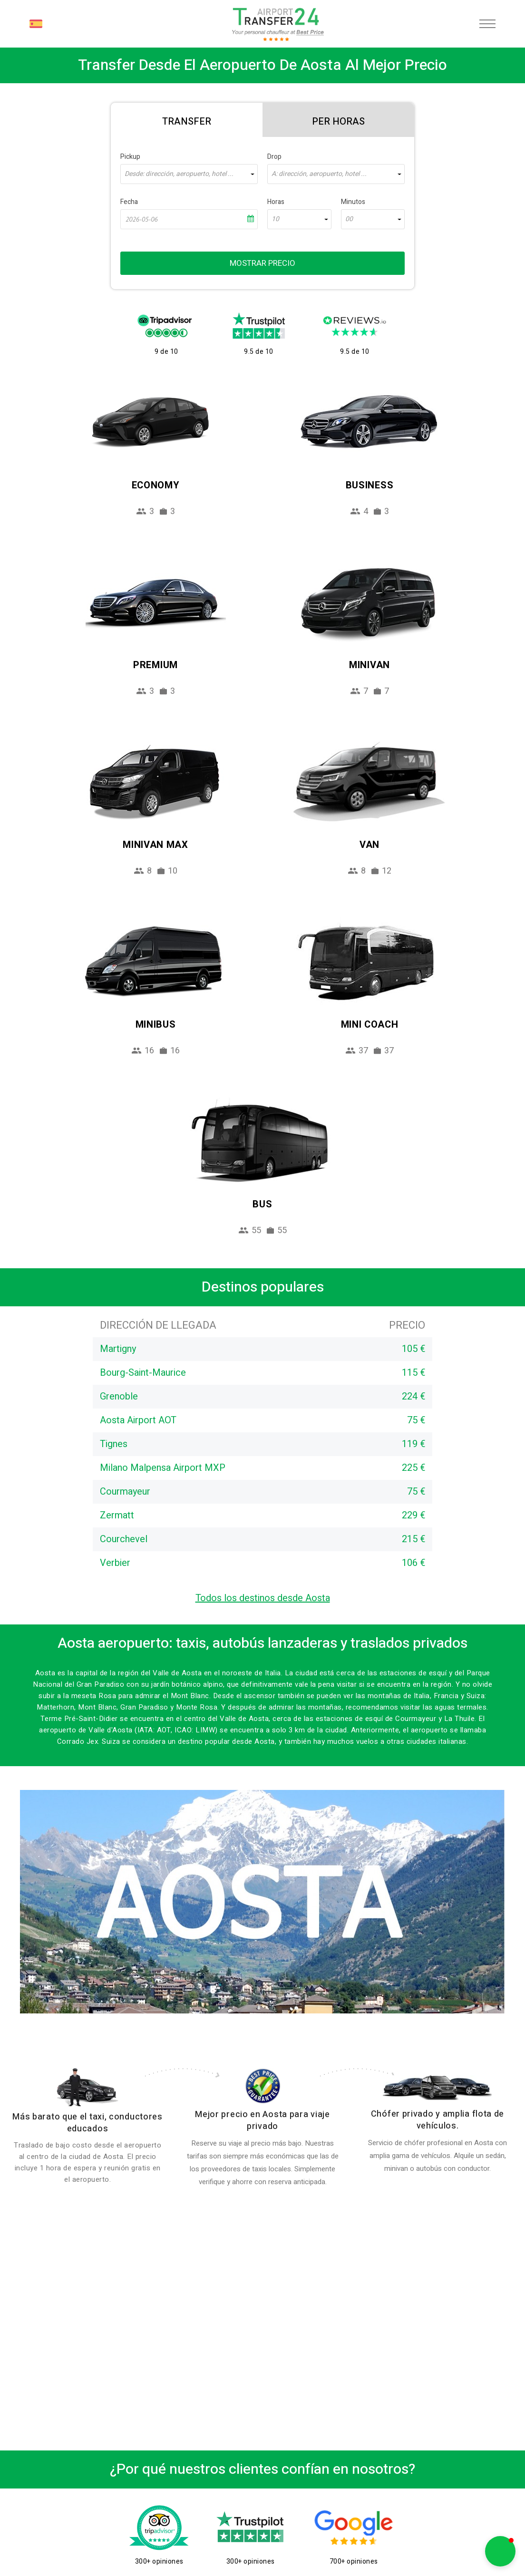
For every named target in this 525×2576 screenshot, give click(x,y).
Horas (275, 202)
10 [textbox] (275, 219)
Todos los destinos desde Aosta (262, 1598)
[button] (500, 2551)
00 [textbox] (349, 219)
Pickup (130, 157)
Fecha (129, 202)
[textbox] (189, 174)
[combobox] (189, 174)
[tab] (186, 120)
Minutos (353, 202)
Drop (274, 157)
